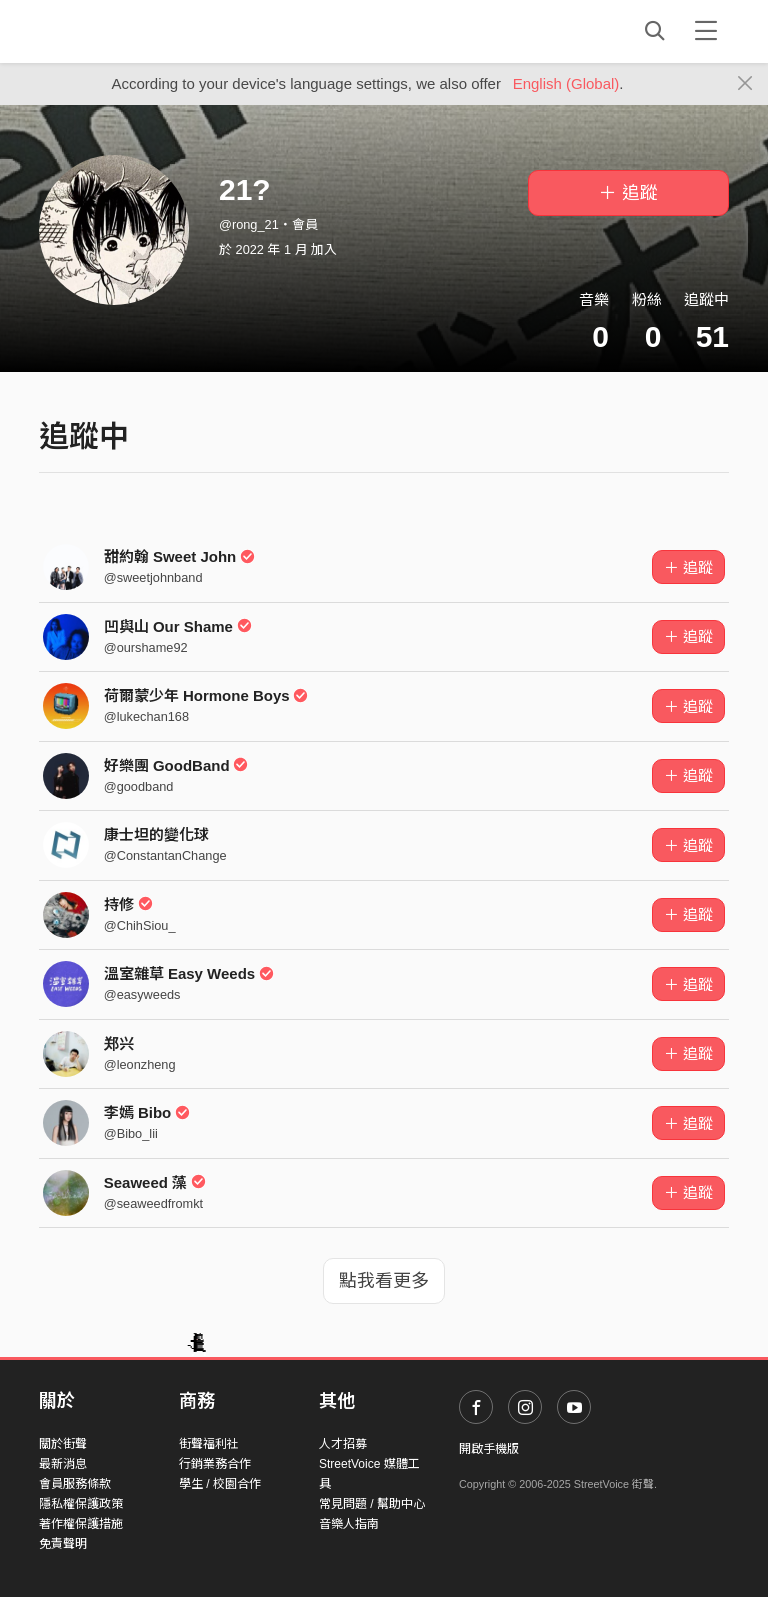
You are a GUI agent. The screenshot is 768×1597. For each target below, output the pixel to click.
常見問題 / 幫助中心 (372, 1504)
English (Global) (566, 83)
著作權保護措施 (81, 1524)
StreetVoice (121, 31)
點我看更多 (384, 1281)
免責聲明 (63, 1544)
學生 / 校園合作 (220, 1484)
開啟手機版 (489, 1449)
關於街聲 (63, 1444)
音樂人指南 (349, 1524)
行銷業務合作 (215, 1464)
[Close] (745, 84)
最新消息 (63, 1464)
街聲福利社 (209, 1444)
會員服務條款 (75, 1484)
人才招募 (343, 1444)
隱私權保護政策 (81, 1504)
